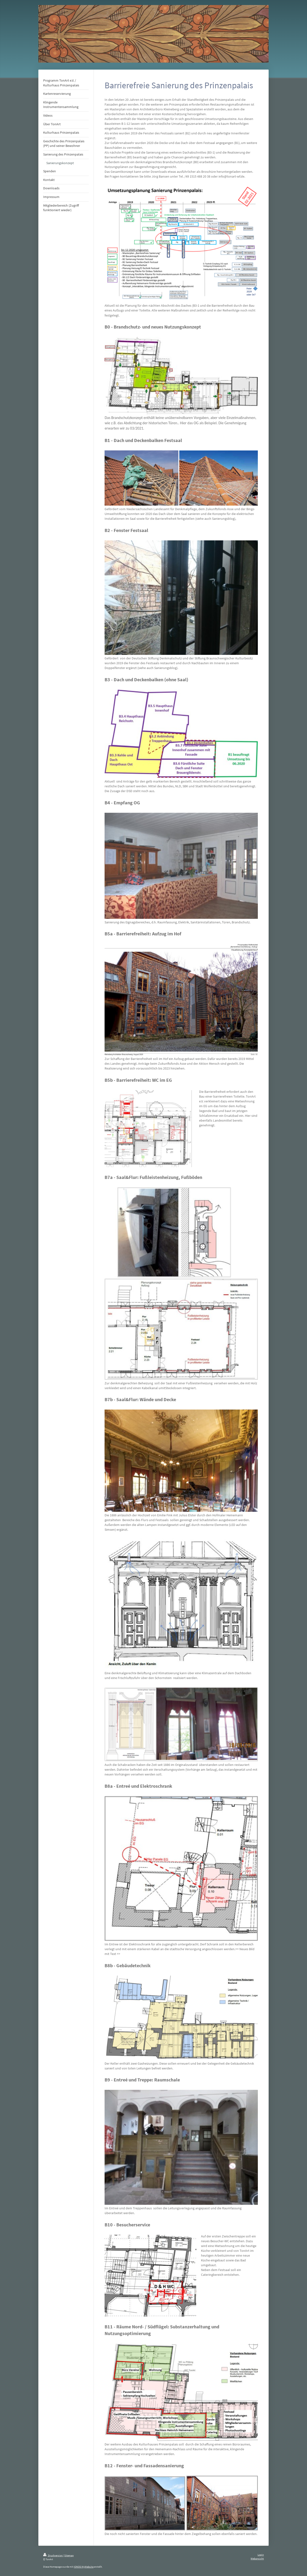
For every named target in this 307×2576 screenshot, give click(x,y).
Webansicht (257, 2558)
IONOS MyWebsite (84, 2566)
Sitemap (69, 2555)
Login (261, 2554)
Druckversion (53, 2555)
